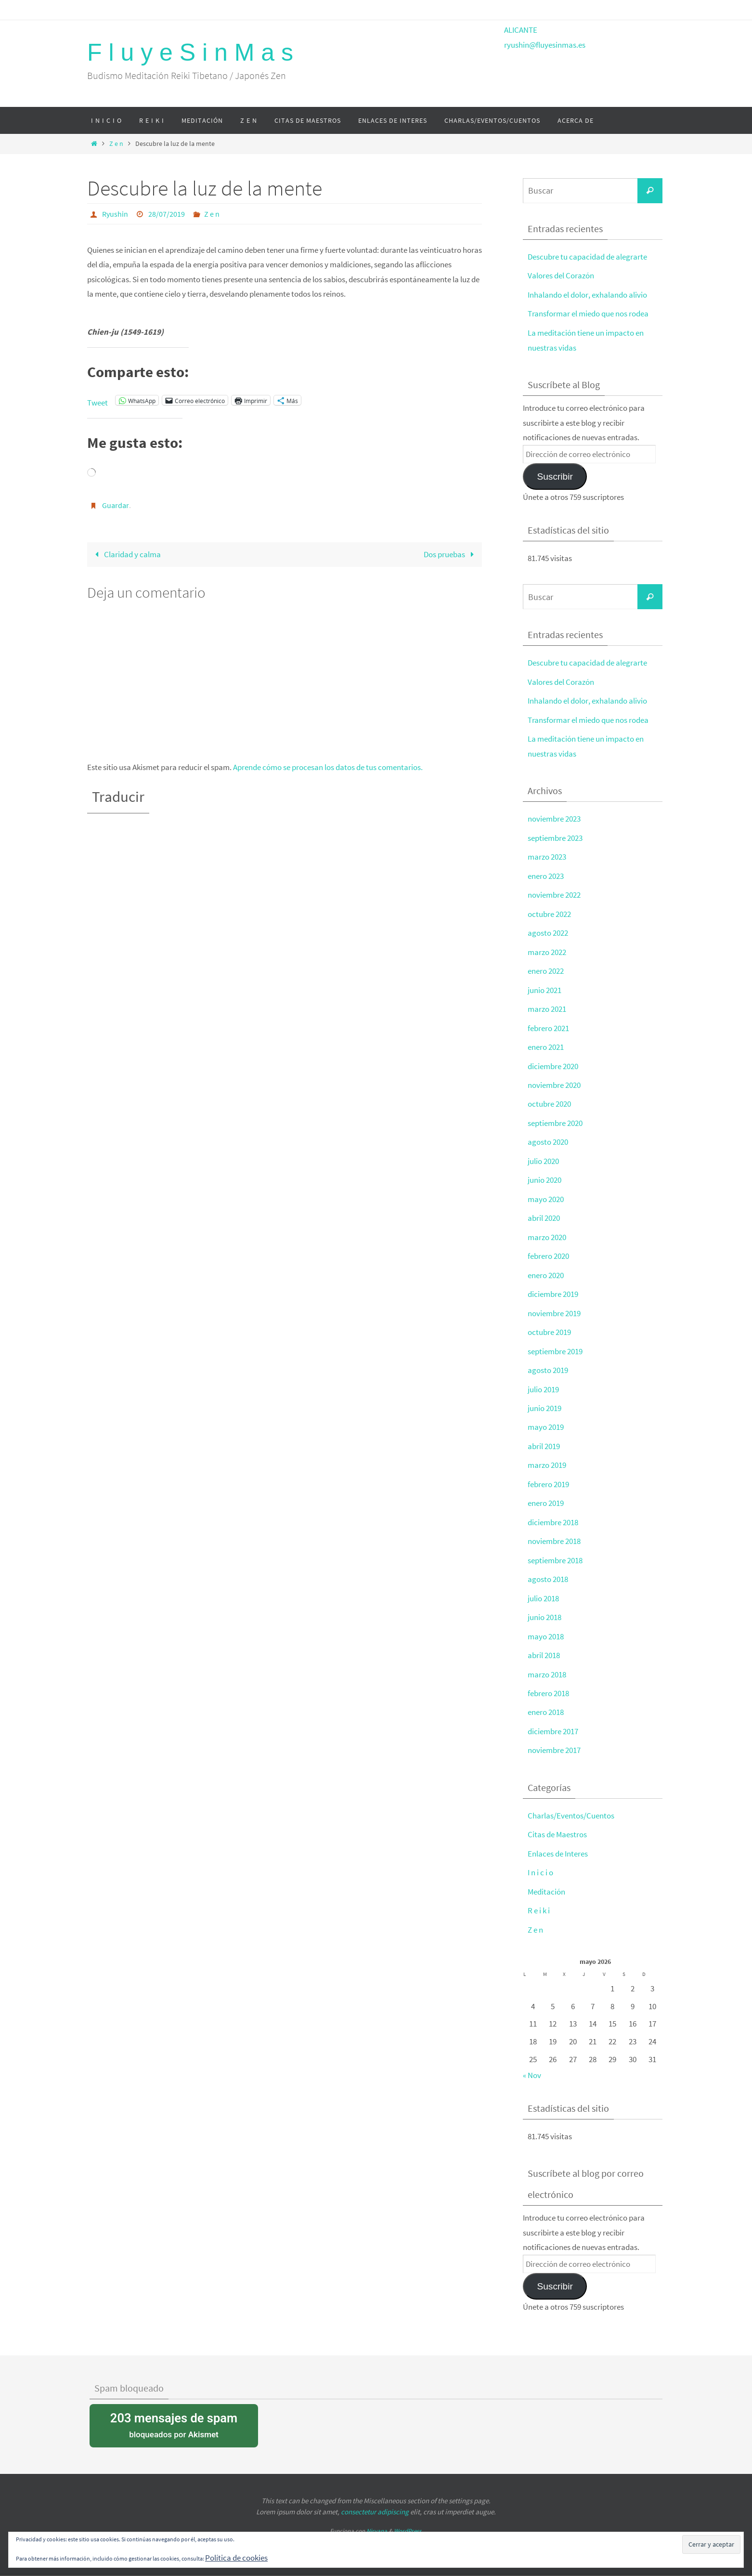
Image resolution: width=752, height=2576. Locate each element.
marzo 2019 (547, 1456)
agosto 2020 (548, 1137)
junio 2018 (544, 1607)
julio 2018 (543, 1588)
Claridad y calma (126, 554)
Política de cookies (236, 2558)
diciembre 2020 (553, 1061)
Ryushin (115, 214)
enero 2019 (546, 1494)
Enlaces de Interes (558, 1842)
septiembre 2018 (555, 1551)
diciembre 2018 (553, 1513)
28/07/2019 (166, 214)
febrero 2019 (548, 1475)
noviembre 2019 (554, 1306)
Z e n (116, 144)
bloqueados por (173, 2412)
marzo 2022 (547, 948)
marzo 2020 (547, 1231)
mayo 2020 (546, 1193)
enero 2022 (546, 967)
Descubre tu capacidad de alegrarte (587, 256)
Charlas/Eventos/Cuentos (571, 1804)
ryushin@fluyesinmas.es (544, 44)
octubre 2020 (549, 1099)
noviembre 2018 (554, 1532)
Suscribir (554, 475)
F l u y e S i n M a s (190, 52)
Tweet (97, 400)
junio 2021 (544, 986)
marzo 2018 (547, 1664)
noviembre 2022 (554, 892)
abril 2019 (544, 1438)
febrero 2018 (548, 1682)
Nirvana (376, 2518)
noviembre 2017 (554, 1739)
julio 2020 (543, 1156)
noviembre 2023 (554, 816)
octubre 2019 (549, 1325)
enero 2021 (546, 1042)
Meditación (546, 1879)
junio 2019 (544, 1400)
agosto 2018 (548, 1570)
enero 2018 (546, 1701)
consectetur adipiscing (375, 2499)
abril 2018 (544, 1645)
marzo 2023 (547, 854)
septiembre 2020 (555, 1117)
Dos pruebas (451, 554)
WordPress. (408, 2518)
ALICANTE (520, 30)
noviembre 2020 (554, 1080)
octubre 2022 (549, 910)
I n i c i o (540, 1861)
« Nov (532, 2062)
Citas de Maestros (557, 1823)
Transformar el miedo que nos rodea (588, 313)
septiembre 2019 (555, 1344)
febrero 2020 (548, 1249)
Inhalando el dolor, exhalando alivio (587, 294)
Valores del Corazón (561, 275)
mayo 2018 (546, 1626)
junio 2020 (544, 1174)
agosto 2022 (548, 930)
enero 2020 (546, 1268)
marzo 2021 (547, 1005)
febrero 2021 (548, 1024)
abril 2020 (544, 1212)
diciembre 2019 (553, 1287)
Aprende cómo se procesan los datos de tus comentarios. (328, 767)
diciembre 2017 (553, 1720)
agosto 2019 (548, 1363)
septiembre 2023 (555, 835)
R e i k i (539, 1898)
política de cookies (574, 2569)
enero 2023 (546, 873)
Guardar (115, 505)
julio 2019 (543, 1381)
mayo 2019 (546, 1419)
